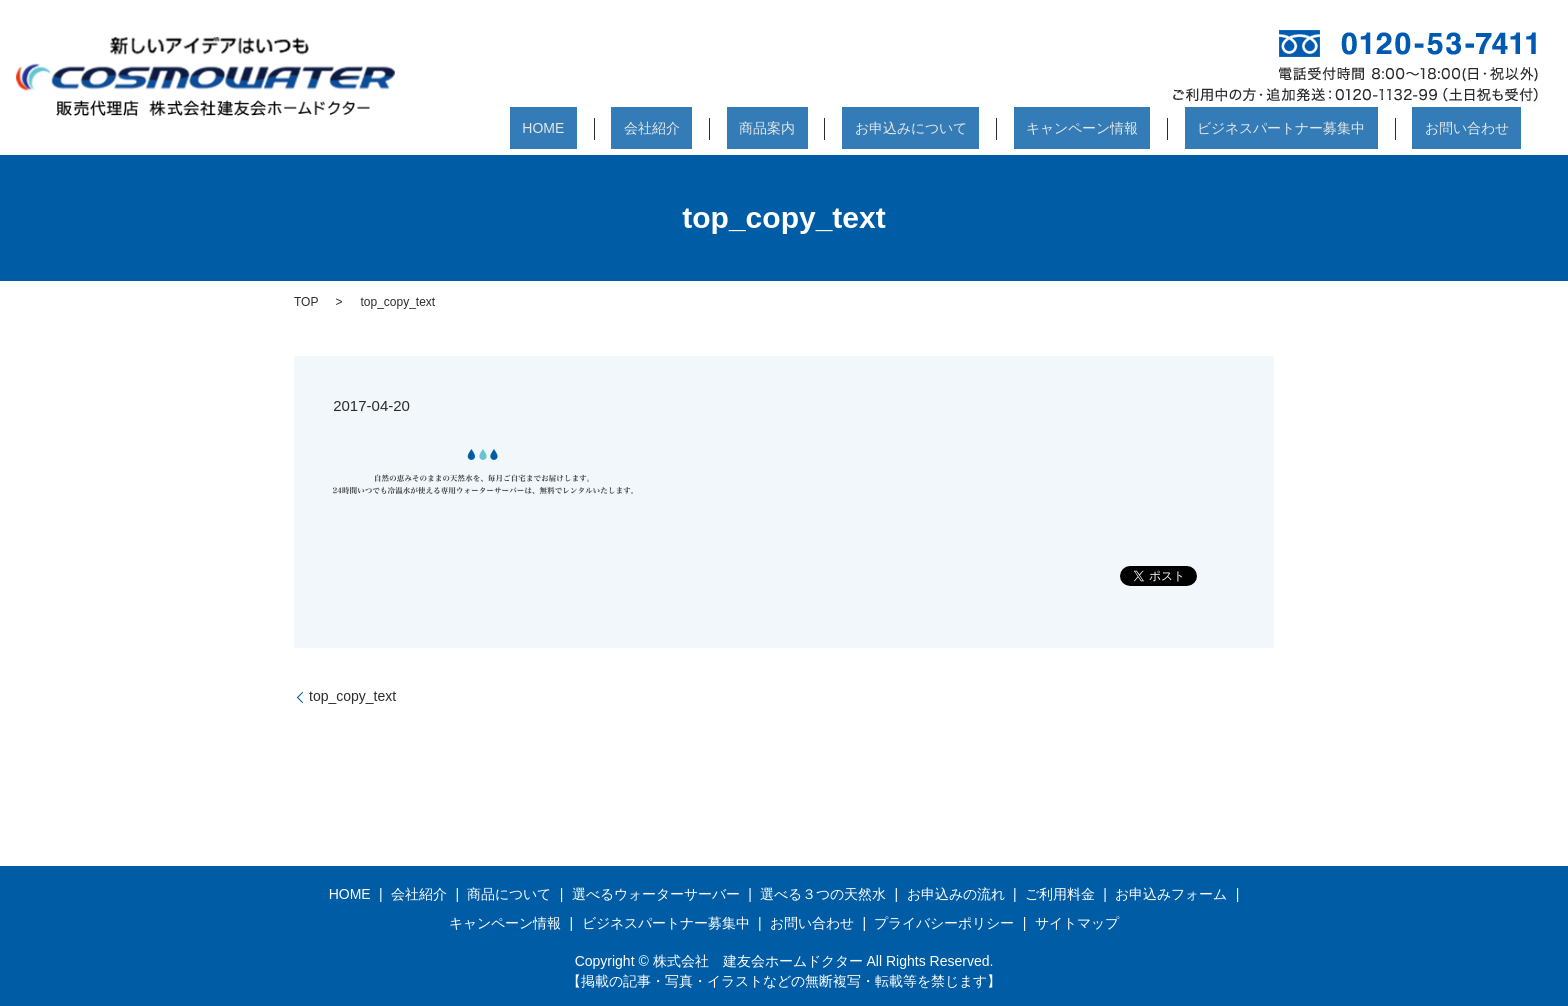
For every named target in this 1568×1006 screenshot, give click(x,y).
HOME (705, 131)
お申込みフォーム (1171, 894)
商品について (509, 894)
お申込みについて (997, 131)
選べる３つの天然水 (823, 894)
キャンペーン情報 (1144, 131)
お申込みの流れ (956, 894)
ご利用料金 (1060, 894)
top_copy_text (352, 696)
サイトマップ (1077, 923)
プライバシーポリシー (944, 923)
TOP (306, 302)
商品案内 (879, 131)
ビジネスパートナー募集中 (1319, 131)
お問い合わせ (1479, 131)
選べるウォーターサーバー (656, 894)
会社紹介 (788, 131)
